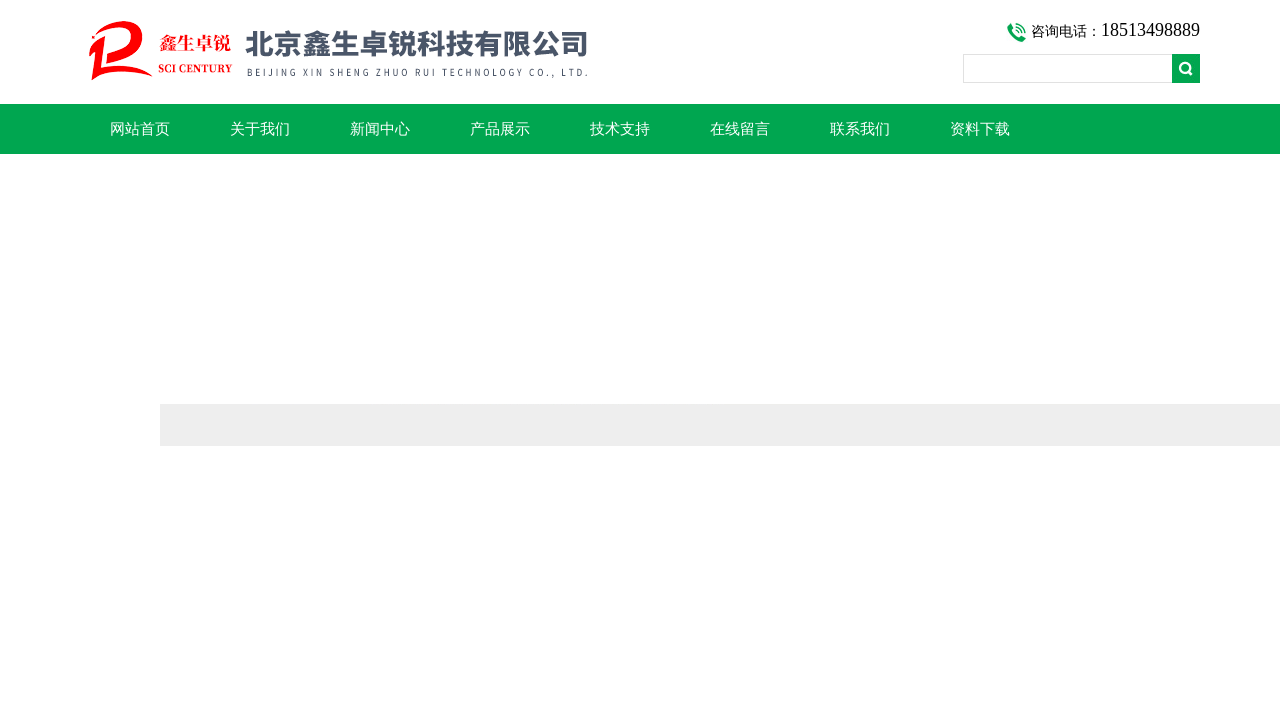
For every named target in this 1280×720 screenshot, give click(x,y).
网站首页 (140, 129)
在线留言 (740, 129)
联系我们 (860, 129)
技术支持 (620, 129)
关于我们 (260, 129)
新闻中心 (380, 129)
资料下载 (980, 129)
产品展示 (500, 129)
